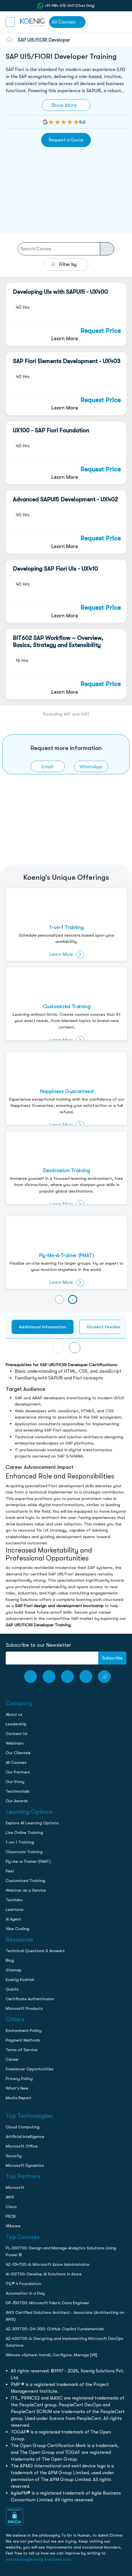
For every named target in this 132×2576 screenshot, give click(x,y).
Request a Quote (66, 140)
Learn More (64, 338)
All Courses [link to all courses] (64, 22)
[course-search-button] (107, 248)
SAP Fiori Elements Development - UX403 (66, 361)
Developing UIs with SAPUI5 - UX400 (60, 292)
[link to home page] (32, 22)
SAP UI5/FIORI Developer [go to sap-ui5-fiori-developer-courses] (44, 39)
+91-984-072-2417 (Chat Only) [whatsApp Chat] (70, 6)
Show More (64, 105)
